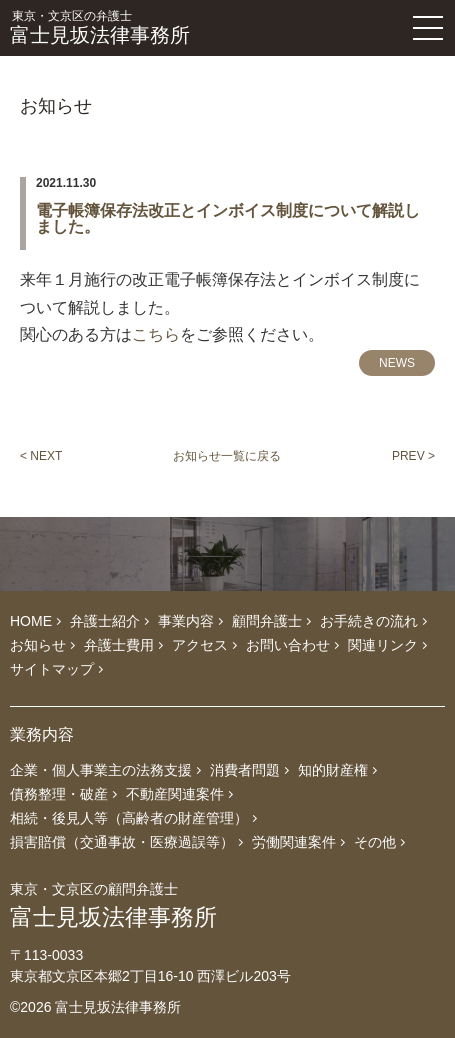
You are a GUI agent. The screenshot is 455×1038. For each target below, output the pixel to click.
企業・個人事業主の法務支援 (101, 770)
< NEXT (41, 456)
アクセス (200, 645)
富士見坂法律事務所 (169, 28)
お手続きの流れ (369, 621)
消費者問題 (245, 770)
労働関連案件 (294, 842)
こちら (156, 334)
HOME (31, 621)
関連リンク (383, 645)
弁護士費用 (119, 645)
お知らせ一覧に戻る (227, 456)
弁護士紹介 (105, 621)
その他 (375, 842)
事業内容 (186, 621)
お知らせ (38, 645)
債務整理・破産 (59, 794)
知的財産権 (333, 770)
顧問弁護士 (267, 621)
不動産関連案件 (175, 794)
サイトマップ (52, 669)
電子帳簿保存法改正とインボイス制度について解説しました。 (228, 219)
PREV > (413, 456)
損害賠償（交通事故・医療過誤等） (122, 842)
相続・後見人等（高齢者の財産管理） (129, 818)
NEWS (397, 363)
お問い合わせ (288, 645)
